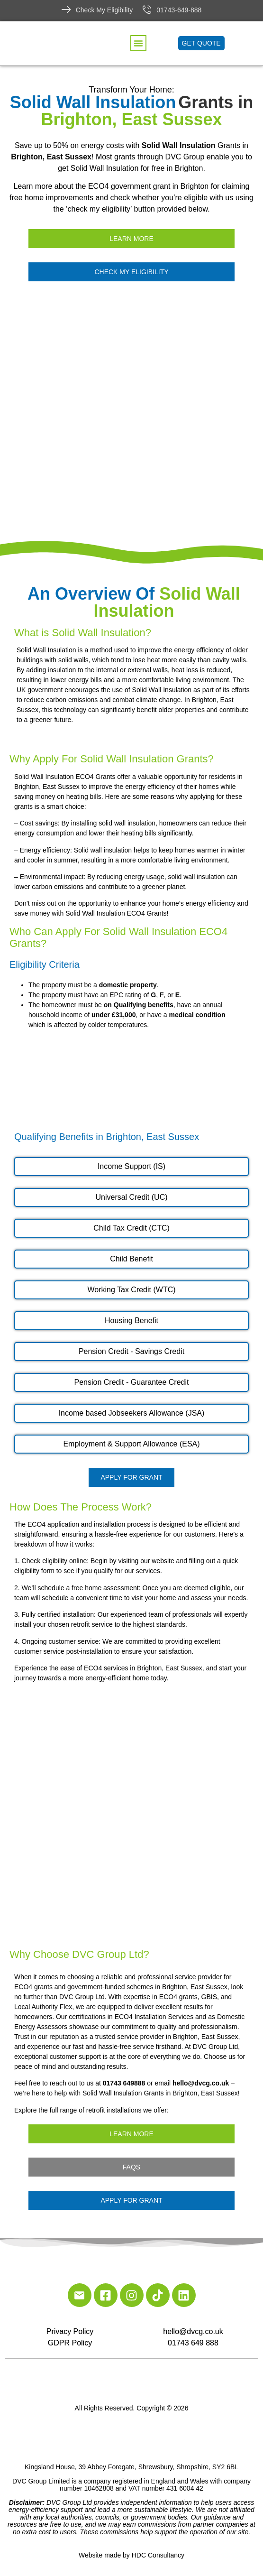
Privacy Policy (70, 2331)
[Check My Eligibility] (66, 9)
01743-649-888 (178, 10)
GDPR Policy (70, 2343)
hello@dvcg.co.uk (193, 2331)
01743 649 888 (193, 2343)
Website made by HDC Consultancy (131, 2555)
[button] (138, 43)
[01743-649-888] (147, 9)
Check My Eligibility (104, 10)
